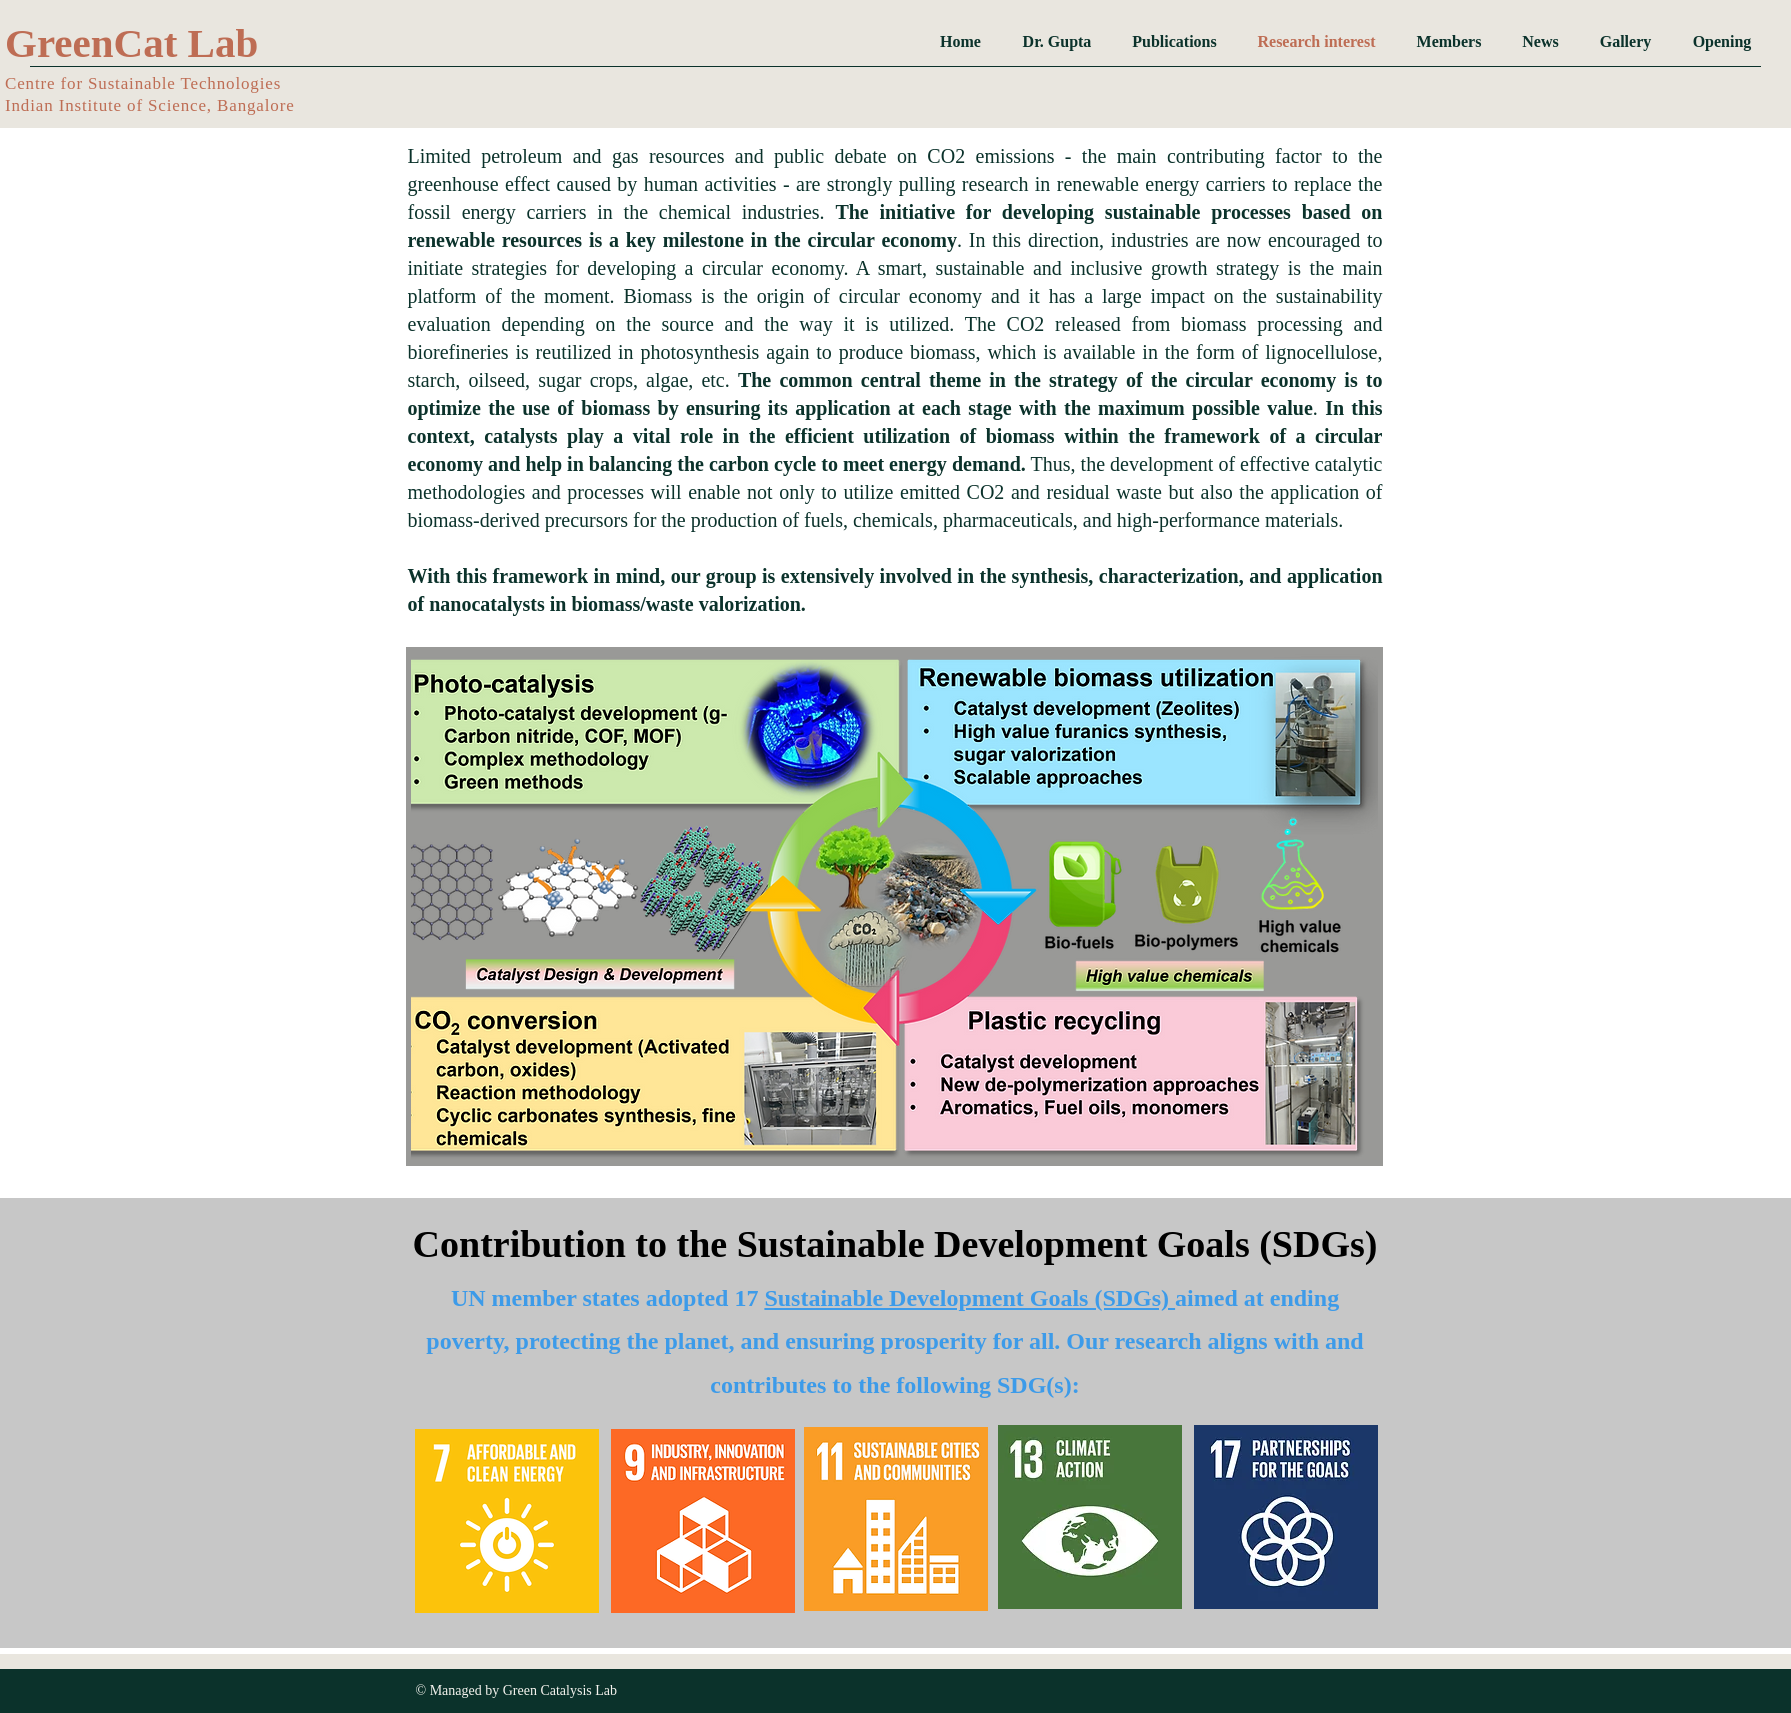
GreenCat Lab (131, 43)
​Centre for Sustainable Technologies (143, 83)
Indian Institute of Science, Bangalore (150, 105)
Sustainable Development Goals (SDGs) (969, 1298)
